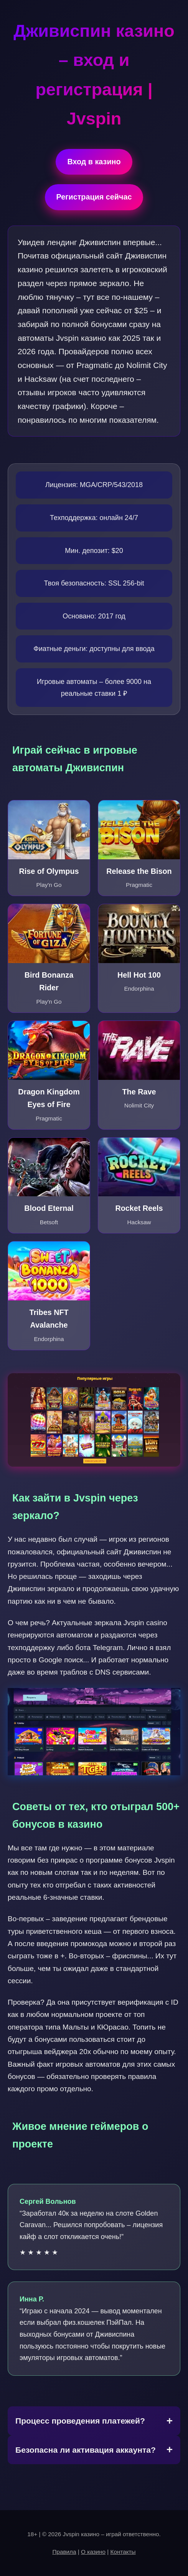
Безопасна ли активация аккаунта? (85, 2449)
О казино (93, 2551)
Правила (64, 2551)
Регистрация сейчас (94, 197)
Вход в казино (93, 161)
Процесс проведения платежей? (80, 2420)
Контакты (123, 2551)
